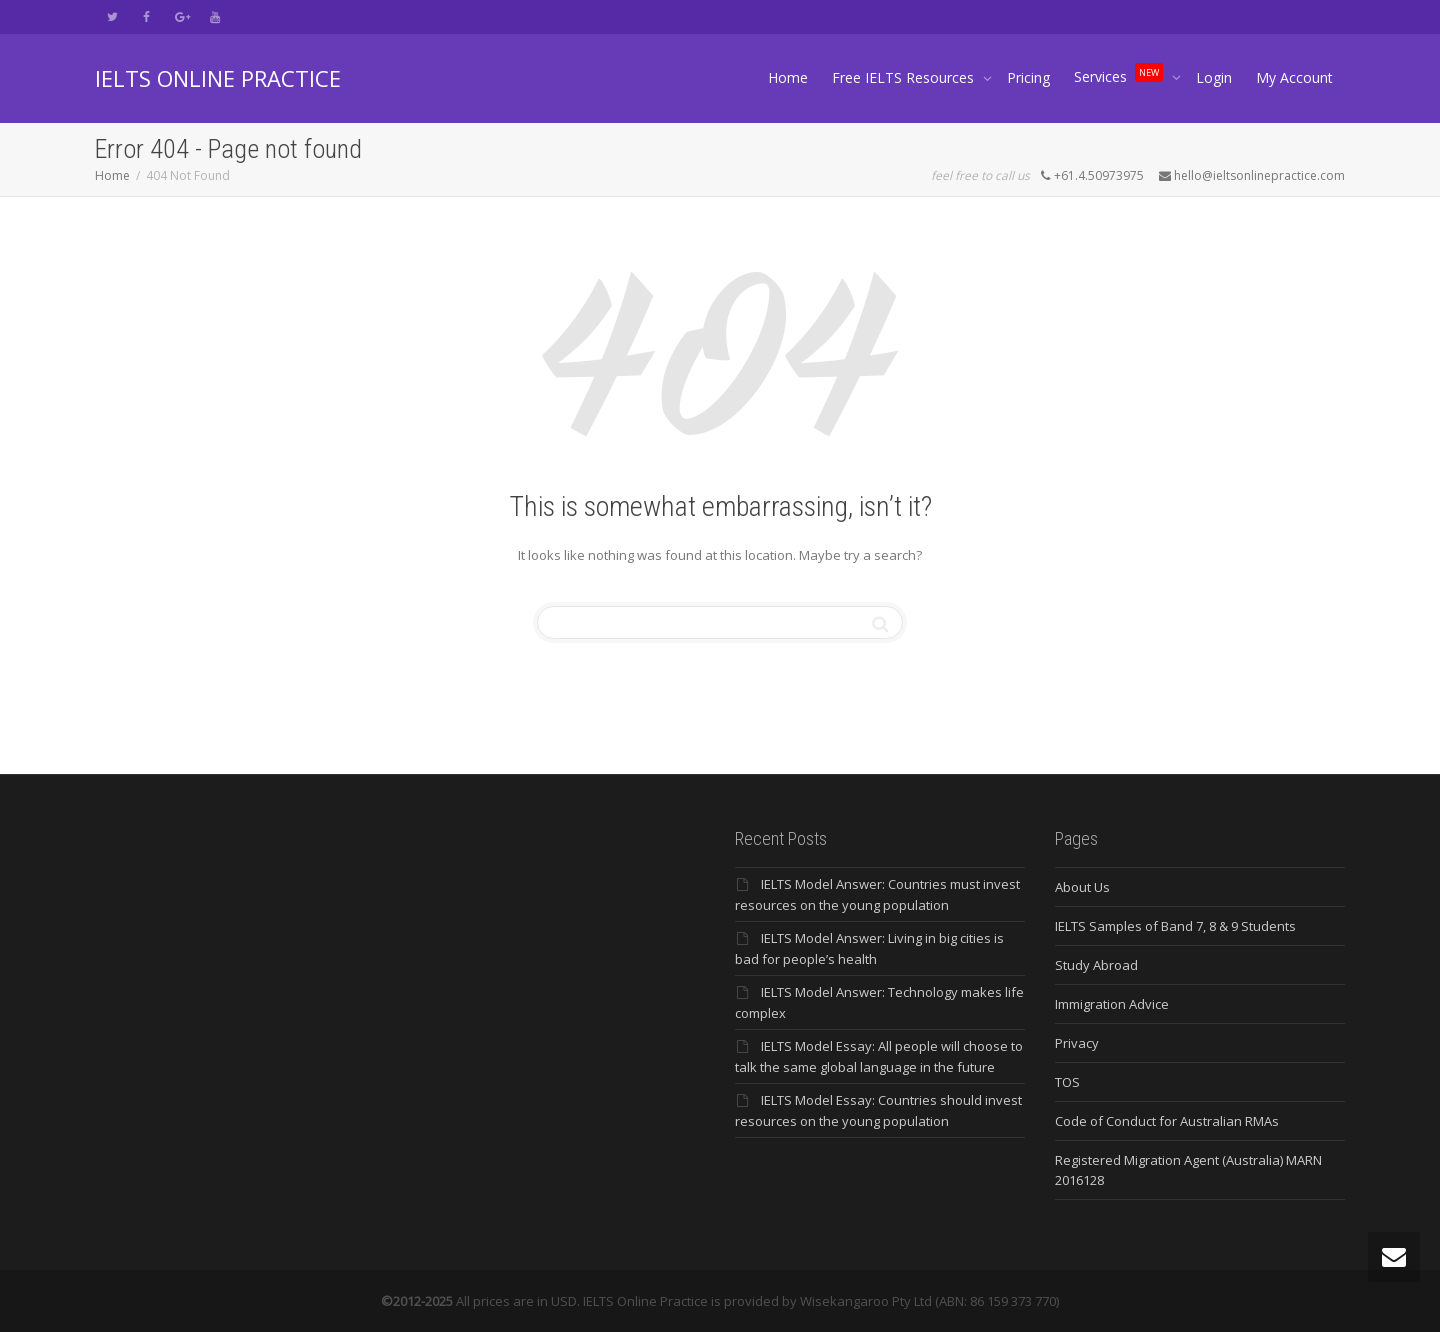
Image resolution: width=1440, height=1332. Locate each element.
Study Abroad (1096, 965)
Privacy (1077, 1043)
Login (1214, 77)
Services (1120, 73)
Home (788, 77)
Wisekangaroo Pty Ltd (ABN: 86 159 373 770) (929, 1301)
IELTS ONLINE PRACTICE (218, 78)
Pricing (1028, 77)
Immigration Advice (1112, 1004)
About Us (1082, 887)
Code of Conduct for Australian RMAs (1167, 1121)
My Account (1294, 77)
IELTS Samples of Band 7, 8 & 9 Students (1175, 926)
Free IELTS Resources (905, 77)
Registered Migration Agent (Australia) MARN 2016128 (1188, 1170)
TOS (1067, 1082)
